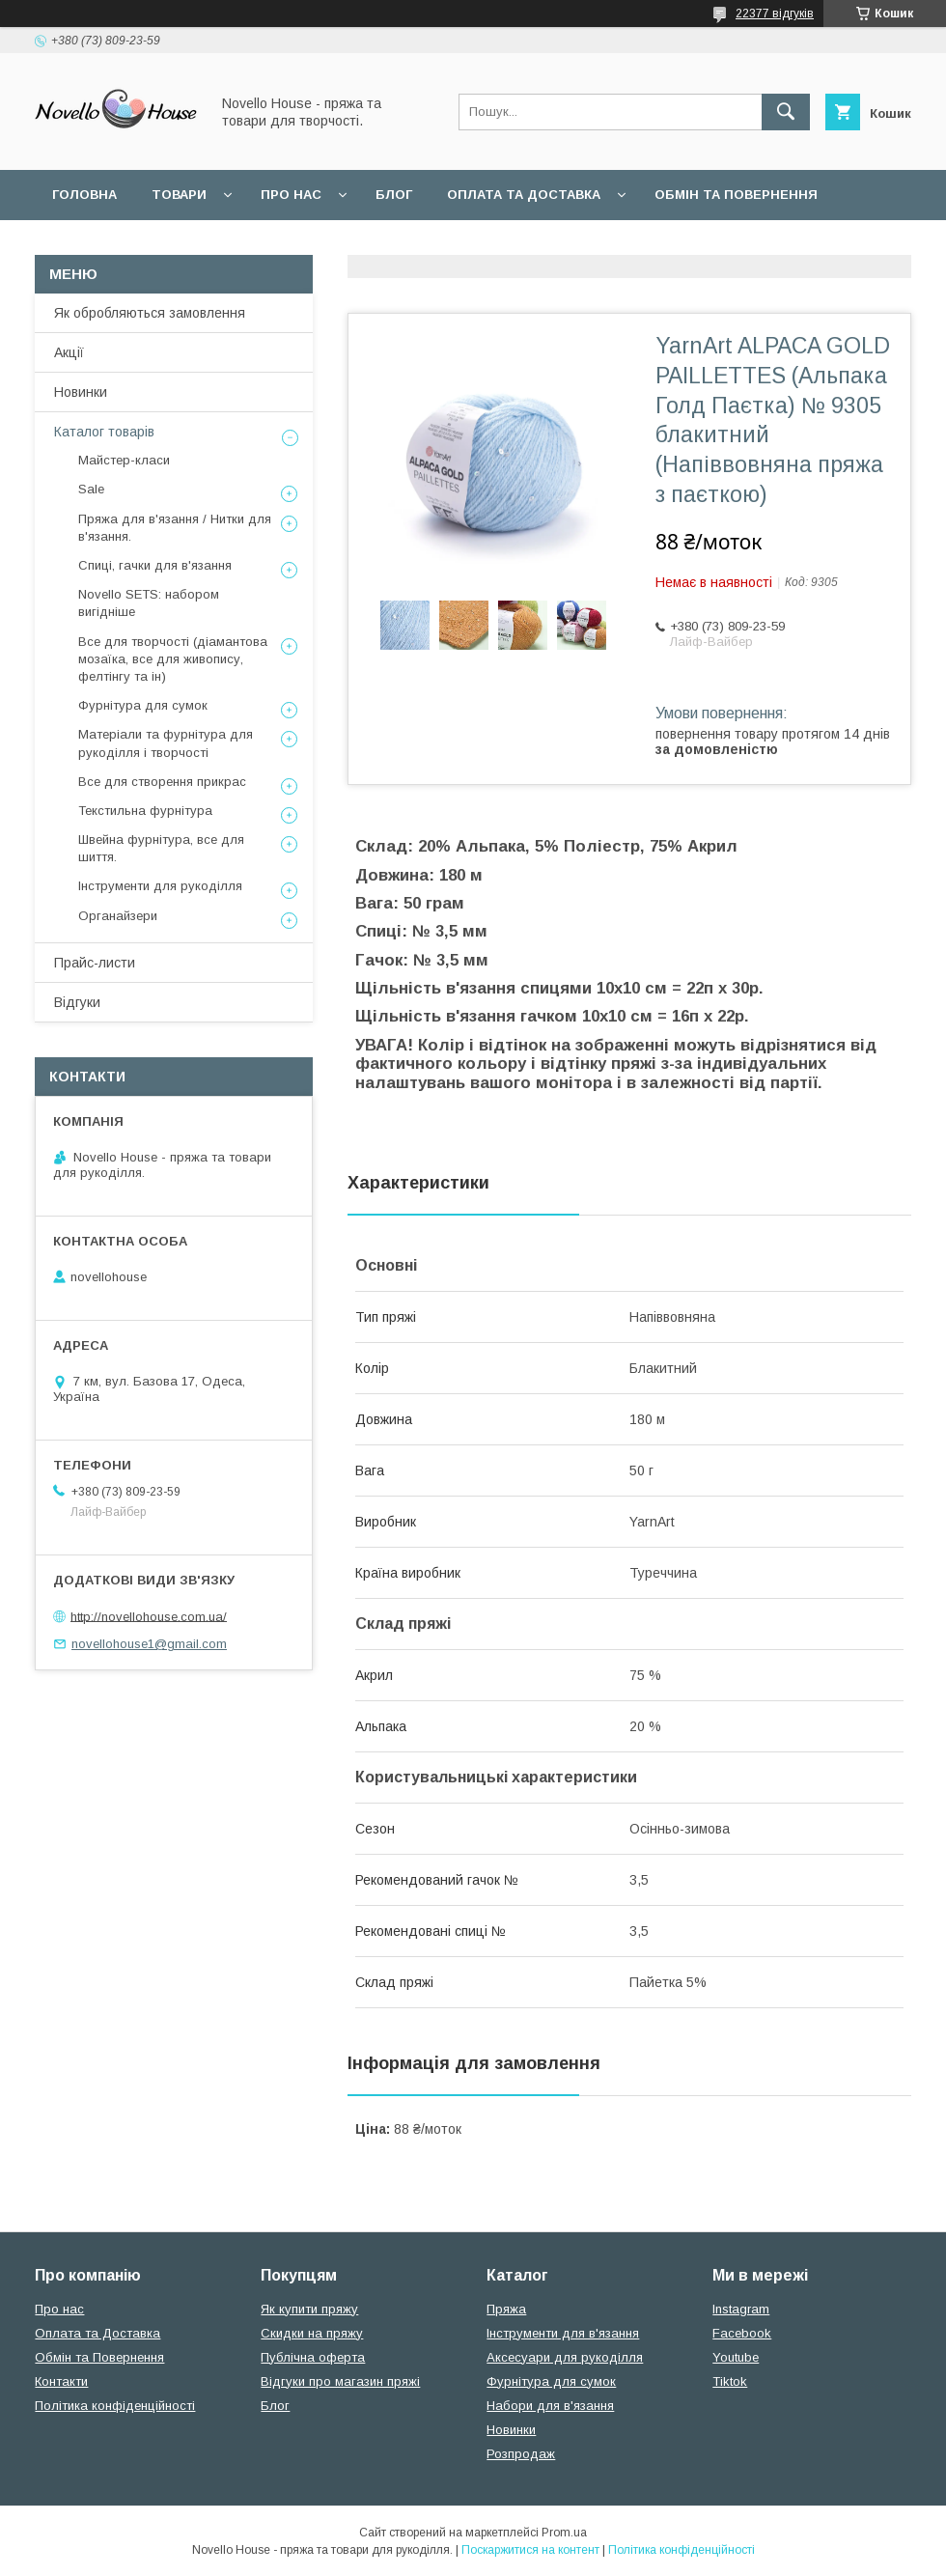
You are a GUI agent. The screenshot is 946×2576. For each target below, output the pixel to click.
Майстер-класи (124, 460)
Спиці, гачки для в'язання (155, 565)
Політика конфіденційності (115, 2405)
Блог (394, 194)
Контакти (61, 2381)
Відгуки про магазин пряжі (340, 2381)
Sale (91, 489)
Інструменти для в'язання (563, 2333)
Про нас (291, 194)
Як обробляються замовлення (149, 313)
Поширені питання (124, 245)
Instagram (740, 2309)
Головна (84, 194)
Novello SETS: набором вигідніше (148, 603)
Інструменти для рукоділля (160, 886)
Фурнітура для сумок (143, 705)
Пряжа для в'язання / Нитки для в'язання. (174, 528)
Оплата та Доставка (523, 194)
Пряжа (506, 2309)
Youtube (735, 2357)
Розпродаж (521, 2454)
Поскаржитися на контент (530, 2550)
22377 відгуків (775, 13)
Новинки (80, 392)
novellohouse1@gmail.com (149, 1644)
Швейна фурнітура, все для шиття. (161, 848)
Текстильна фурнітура (145, 810)
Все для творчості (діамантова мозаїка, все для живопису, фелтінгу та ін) (172, 659)
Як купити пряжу (309, 2309)
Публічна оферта (313, 2357)
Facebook (741, 2333)
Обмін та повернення (736, 194)
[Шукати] (786, 112)
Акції (69, 352)
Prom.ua (564, 2532)
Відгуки (77, 1002)
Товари (179, 194)
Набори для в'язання (550, 2405)
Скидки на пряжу (312, 2333)
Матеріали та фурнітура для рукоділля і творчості (165, 743)
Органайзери (117, 916)
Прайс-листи (94, 962)
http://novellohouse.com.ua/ (148, 1616)
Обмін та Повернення (99, 2357)
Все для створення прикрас (162, 781)
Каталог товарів (104, 431)
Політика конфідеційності (512, 245)
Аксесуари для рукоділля (565, 2357)
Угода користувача (303, 245)
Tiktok (729, 2381)
